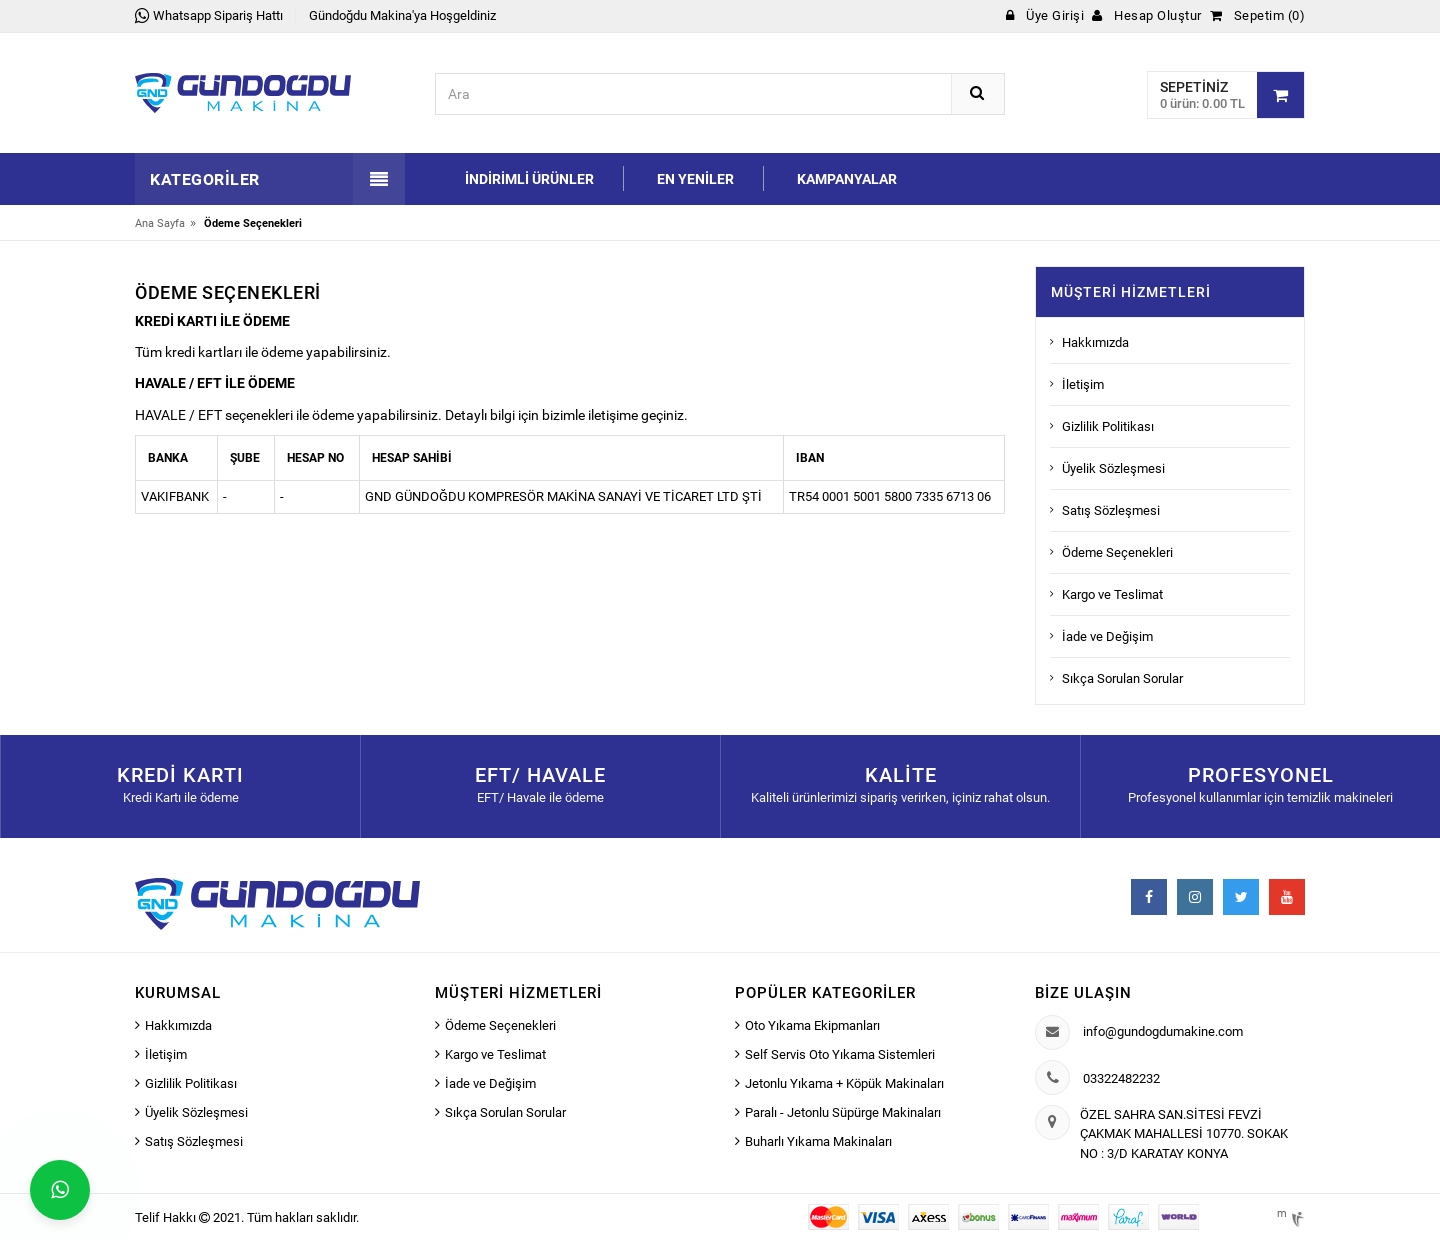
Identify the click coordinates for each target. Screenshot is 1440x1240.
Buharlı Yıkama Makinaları (818, 1141)
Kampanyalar (847, 179)
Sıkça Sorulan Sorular (1122, 678)
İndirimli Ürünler (529, 179)
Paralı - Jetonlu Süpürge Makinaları (843, 1112)
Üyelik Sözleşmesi (1113, 468)
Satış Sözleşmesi (1111, 510)
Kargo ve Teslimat (1112, 594)
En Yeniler (695, 179)
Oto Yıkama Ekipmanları (812, 1025)
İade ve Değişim (1107, 636)
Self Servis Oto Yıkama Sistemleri (840, 1054)
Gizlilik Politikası (1108, 426)
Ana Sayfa (160, 223)
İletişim (1083, 384)
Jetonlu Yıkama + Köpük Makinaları (844, 1083)
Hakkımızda (1095, 342)
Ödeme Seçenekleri (1117, 552)
